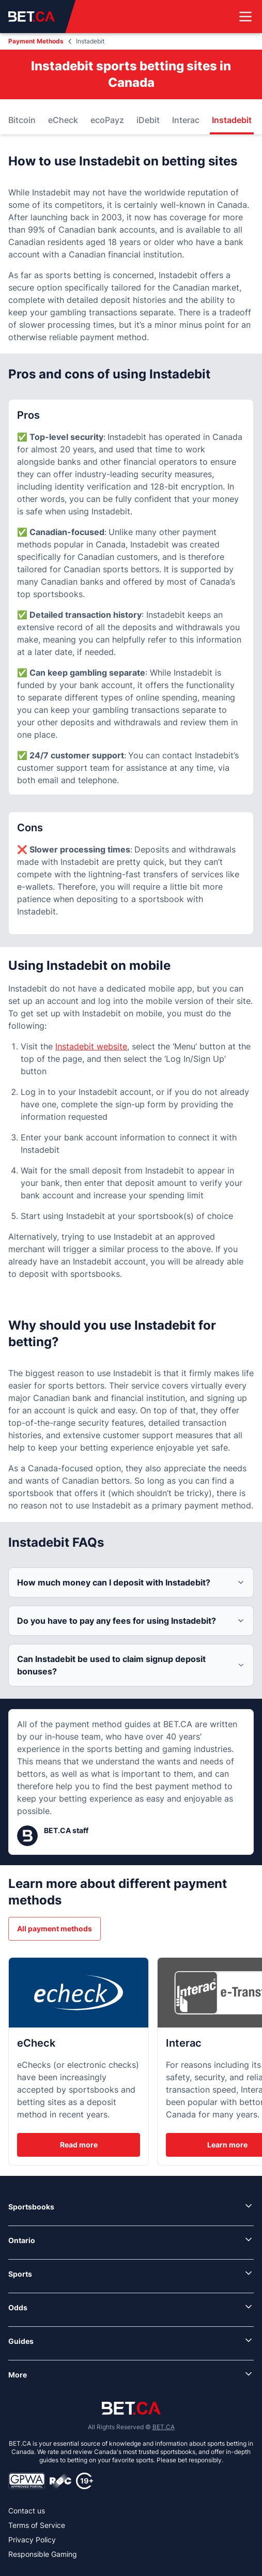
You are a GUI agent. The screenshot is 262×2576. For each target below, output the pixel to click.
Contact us (26, 2510)
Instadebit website (91, 1046)
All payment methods (54, 1928)
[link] (131, 2207)
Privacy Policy (32, 2539)
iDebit (148, 120)
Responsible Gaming (42, 2554)
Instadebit (232, 120)
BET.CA (163, 2427)
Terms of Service (36, 2525)
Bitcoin (22, 120)
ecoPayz (107, 120)
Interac (185, 120)
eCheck (63, 120)
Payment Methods (36, 41)
